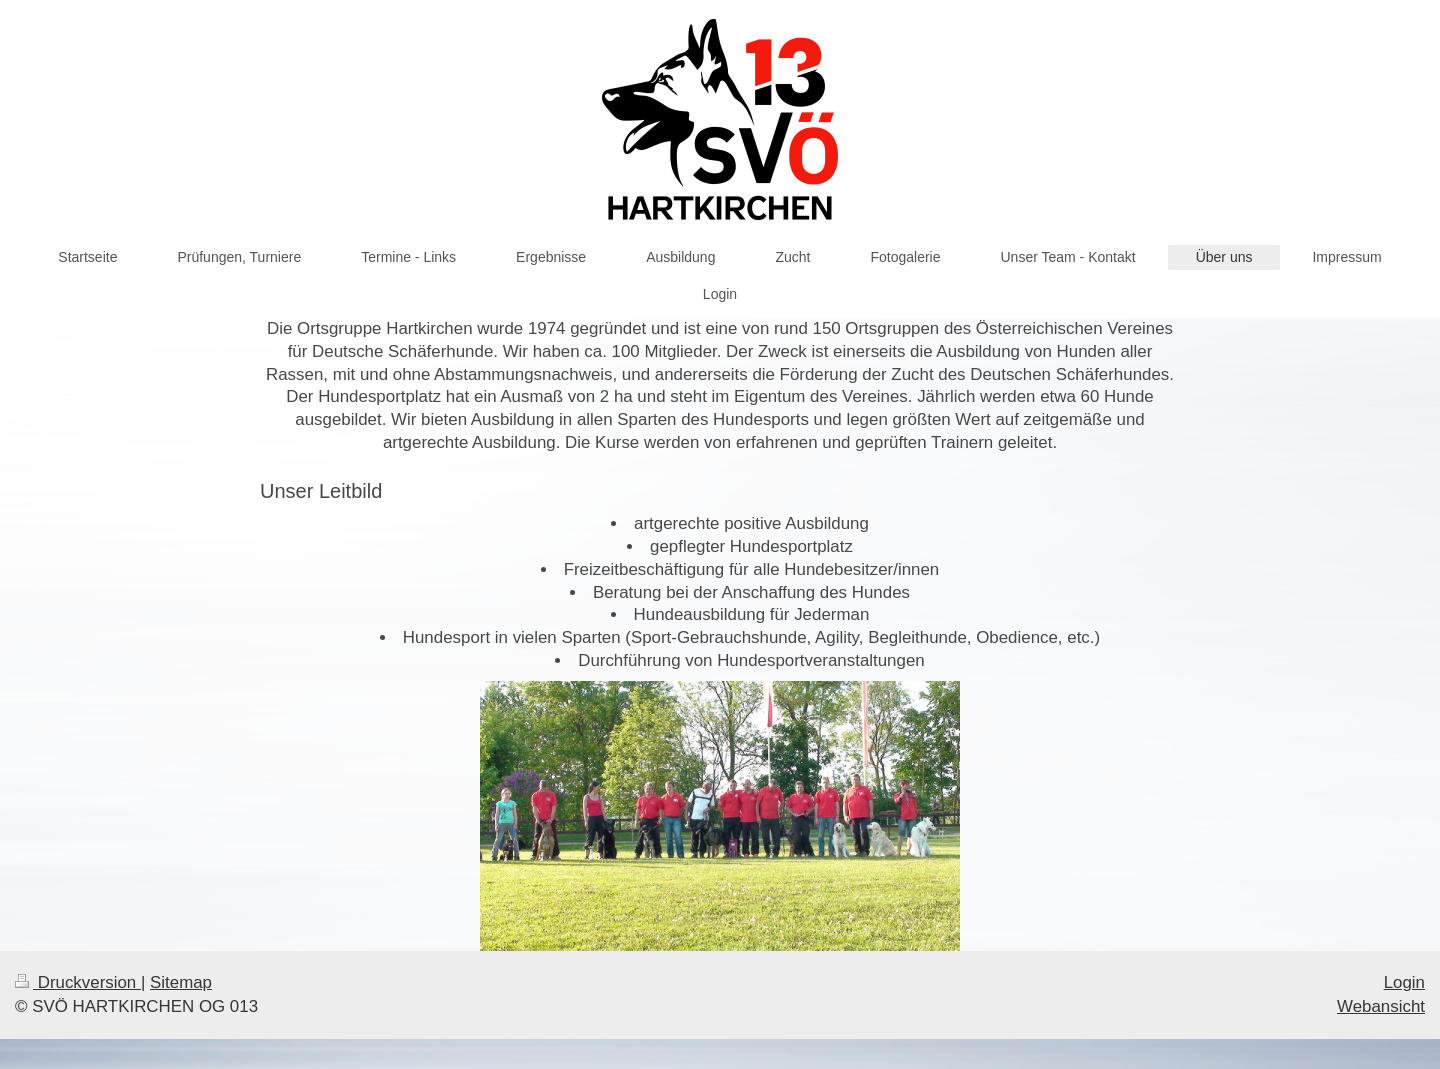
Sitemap (181, 982)
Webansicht (1381, 1006)
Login (1404, 982)
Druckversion (78, 982)
